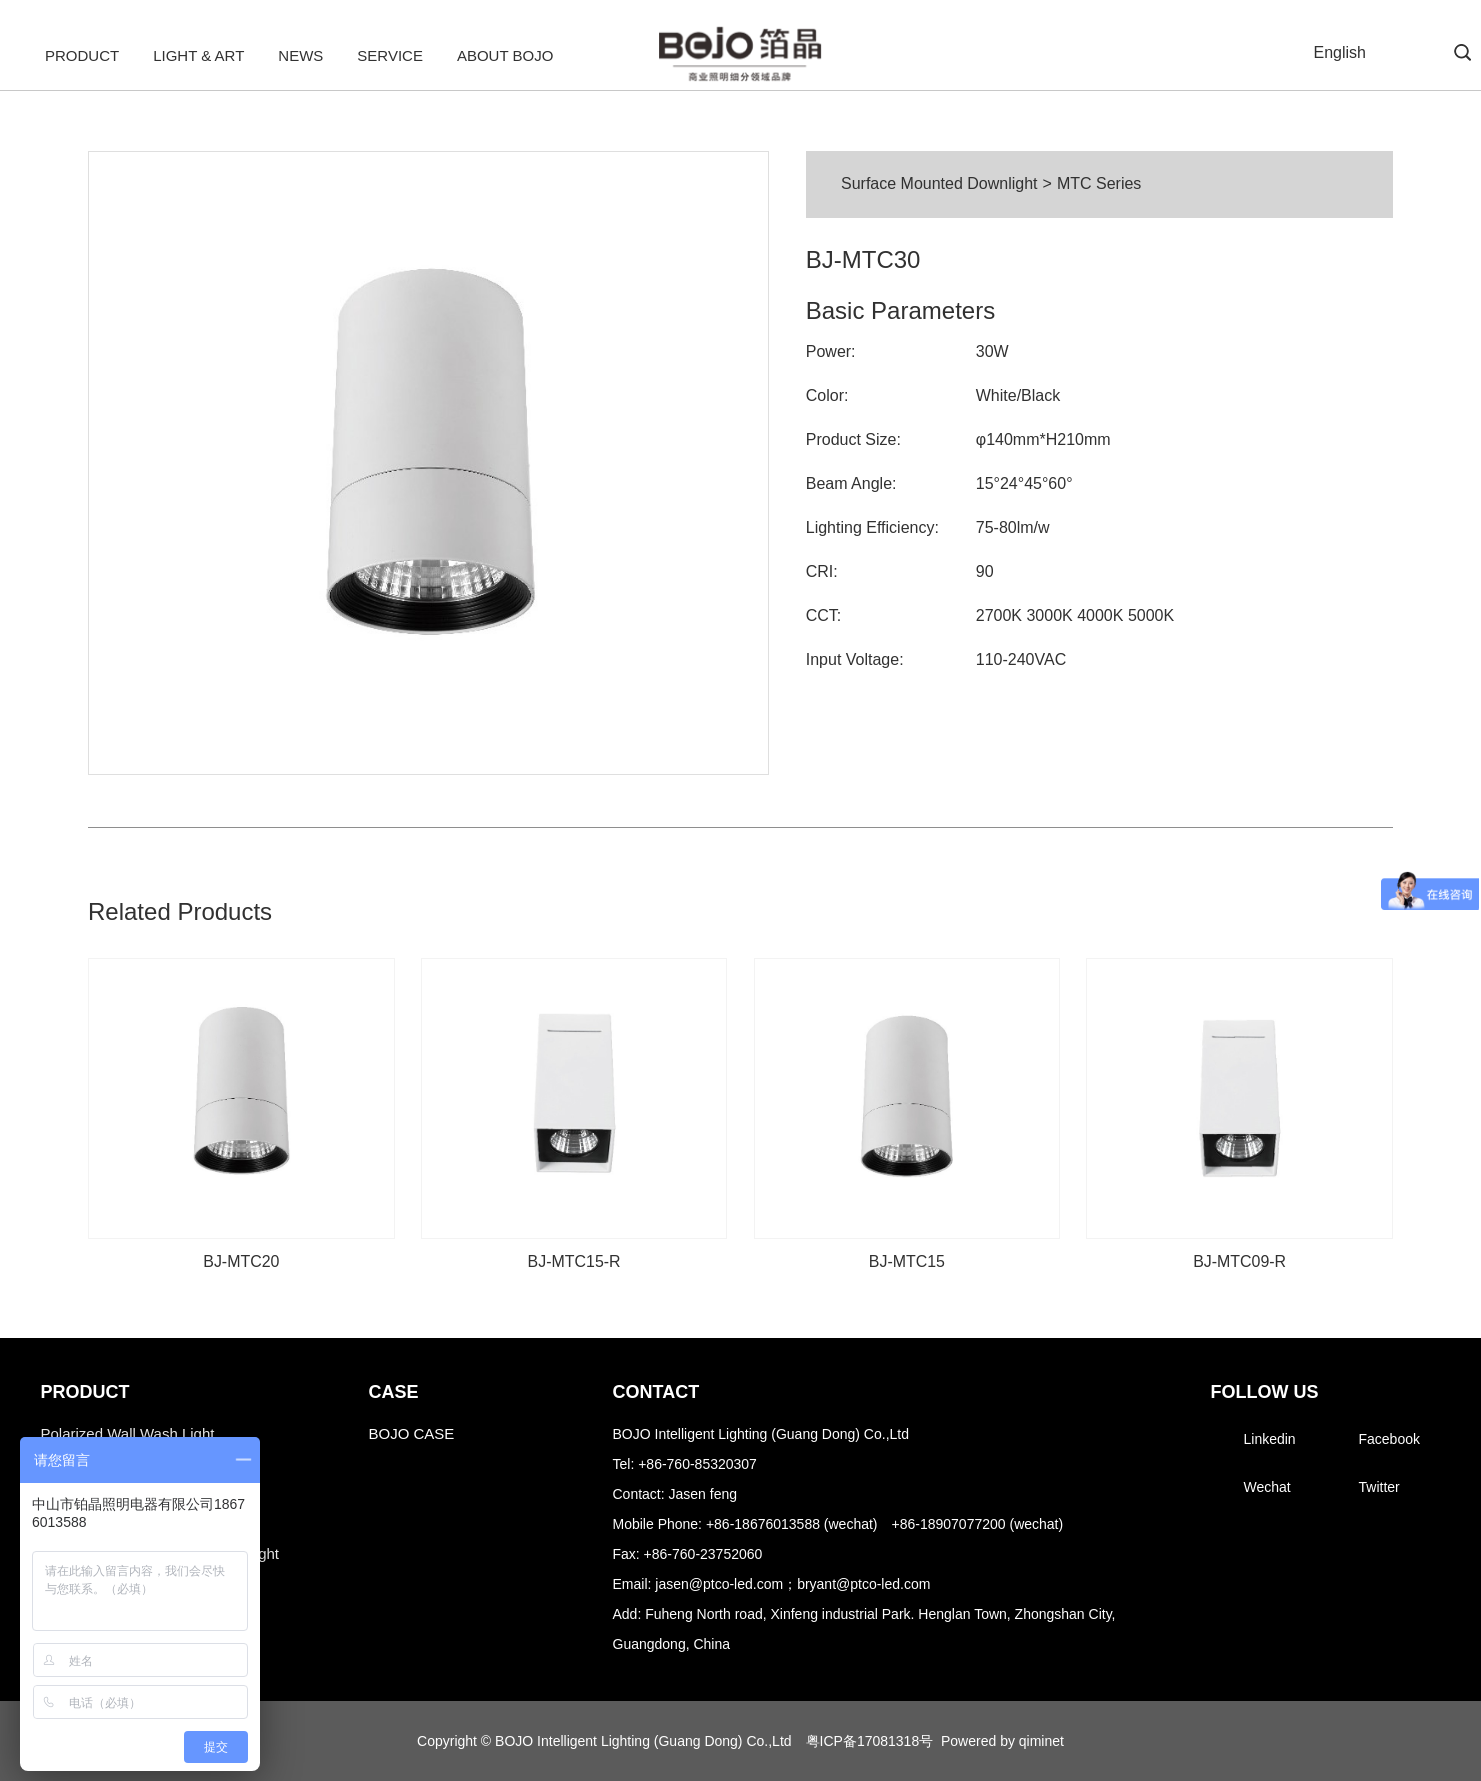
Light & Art (198, 55)
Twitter (1379, 1487)
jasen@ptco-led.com (719, 1584)
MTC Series (1099, 183)
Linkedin (1270, 1439)
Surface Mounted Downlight (939, 183)
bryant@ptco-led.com (863, 1584)
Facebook (1389, 1439)
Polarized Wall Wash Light (128, 1433)
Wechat (1267, 1487)
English (1340, 52)
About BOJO (505, 55)
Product (82, 55)
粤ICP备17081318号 (870, 1741)
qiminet (1041, 1741)
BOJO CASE (412, 1433)
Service (390, 55)
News (300, 55)
